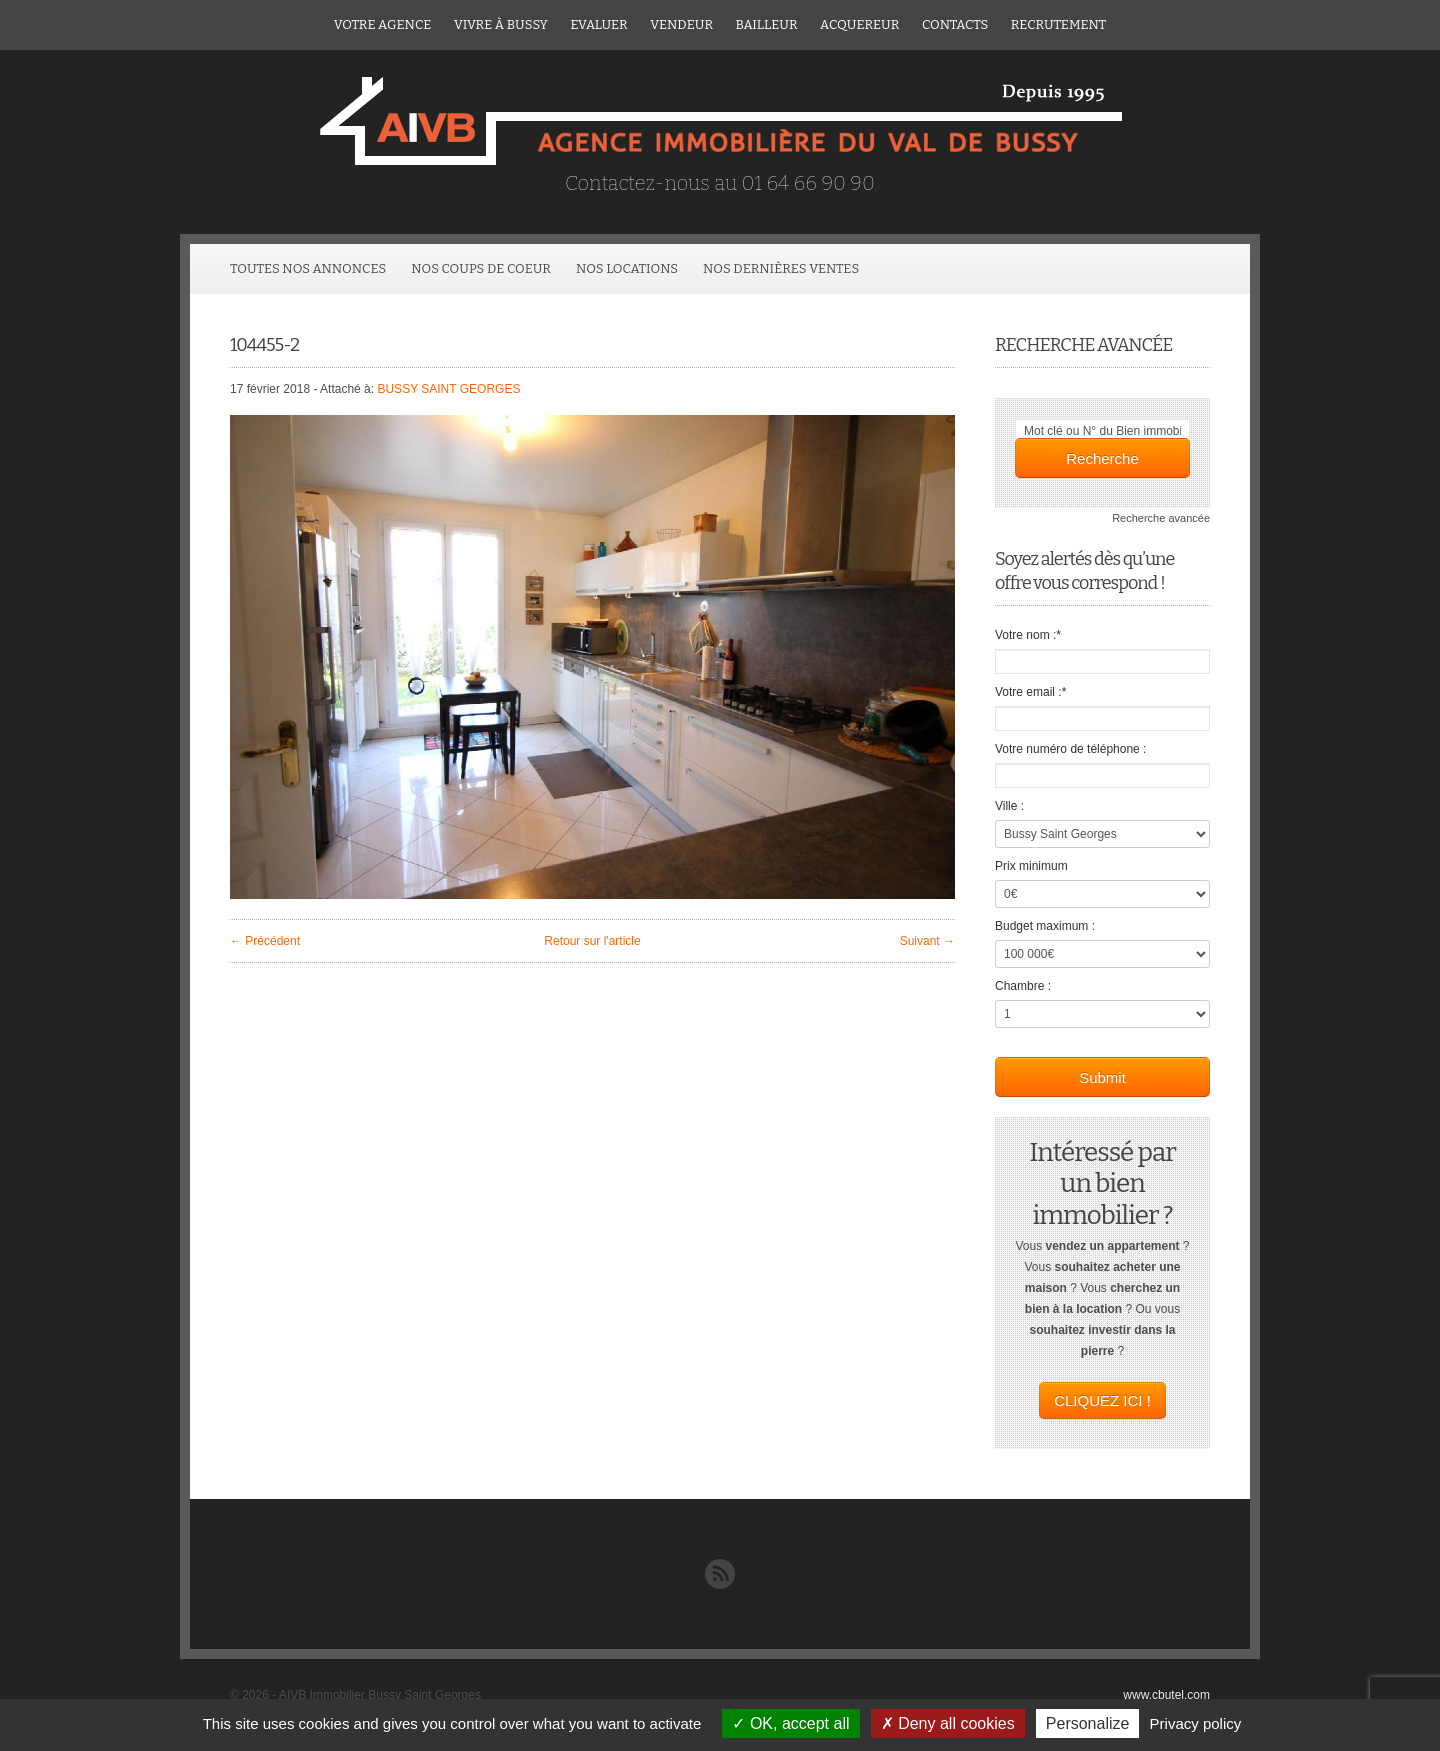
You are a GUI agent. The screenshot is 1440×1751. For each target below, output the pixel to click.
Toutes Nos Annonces (308, 268)
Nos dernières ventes (781, 268)
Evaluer (598, 24)
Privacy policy (1196, 1723)
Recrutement (1058, 24)
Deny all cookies (948, 1723)
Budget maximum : (1045, 926)
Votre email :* (1030, 692)
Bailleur (767, 24)
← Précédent (265, 941)
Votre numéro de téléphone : (1070, 749)
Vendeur (681, 24)
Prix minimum (1031, 866)
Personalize (1088, 1723)
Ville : (1009, 806)
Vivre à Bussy (501, 24)
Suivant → (927, 941)
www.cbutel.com (1166, 1695)
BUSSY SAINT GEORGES (448, 389)
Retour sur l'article (592, 941)
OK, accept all (790, 1723)
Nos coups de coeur (481, 268)
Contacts (955, 24)
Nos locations (627, 268)
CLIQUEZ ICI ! (1102, 1400)
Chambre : (1023, 986)
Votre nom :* (1028, 635)
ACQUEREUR (859, 24)
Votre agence (383, 24)
